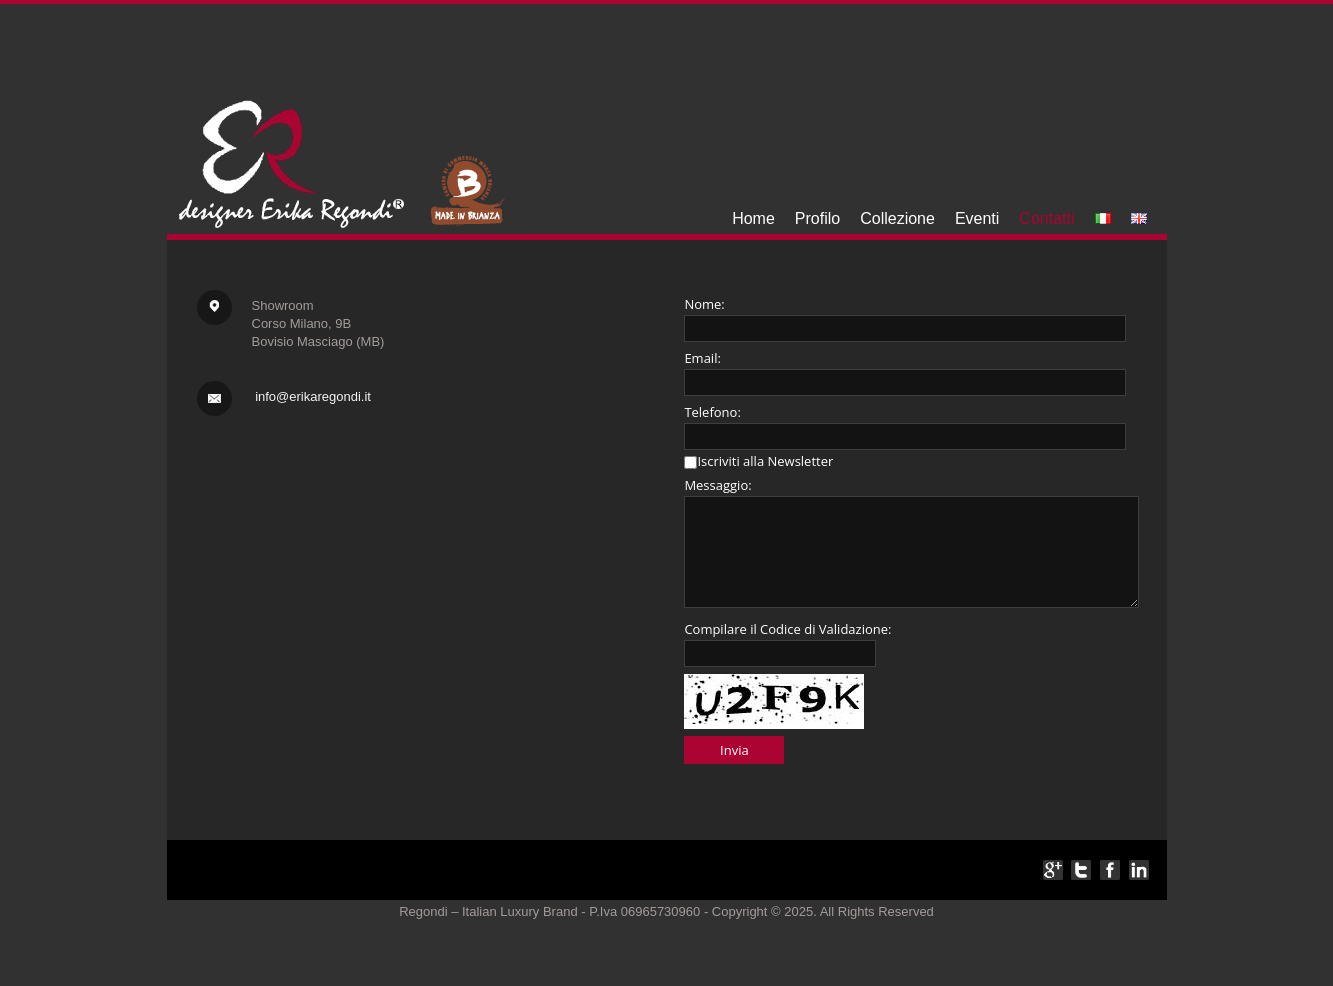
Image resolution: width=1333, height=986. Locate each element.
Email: (702, 358)
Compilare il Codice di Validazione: (787, 629)
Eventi (977, 218)
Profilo (817, 218)
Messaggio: (717, 485)
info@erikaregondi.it (313, 396)
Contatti (1046, 218)
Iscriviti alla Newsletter (765, 461)
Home (753, 218)
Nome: (704, 304)
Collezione (897, 218)
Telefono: (712, 412)
